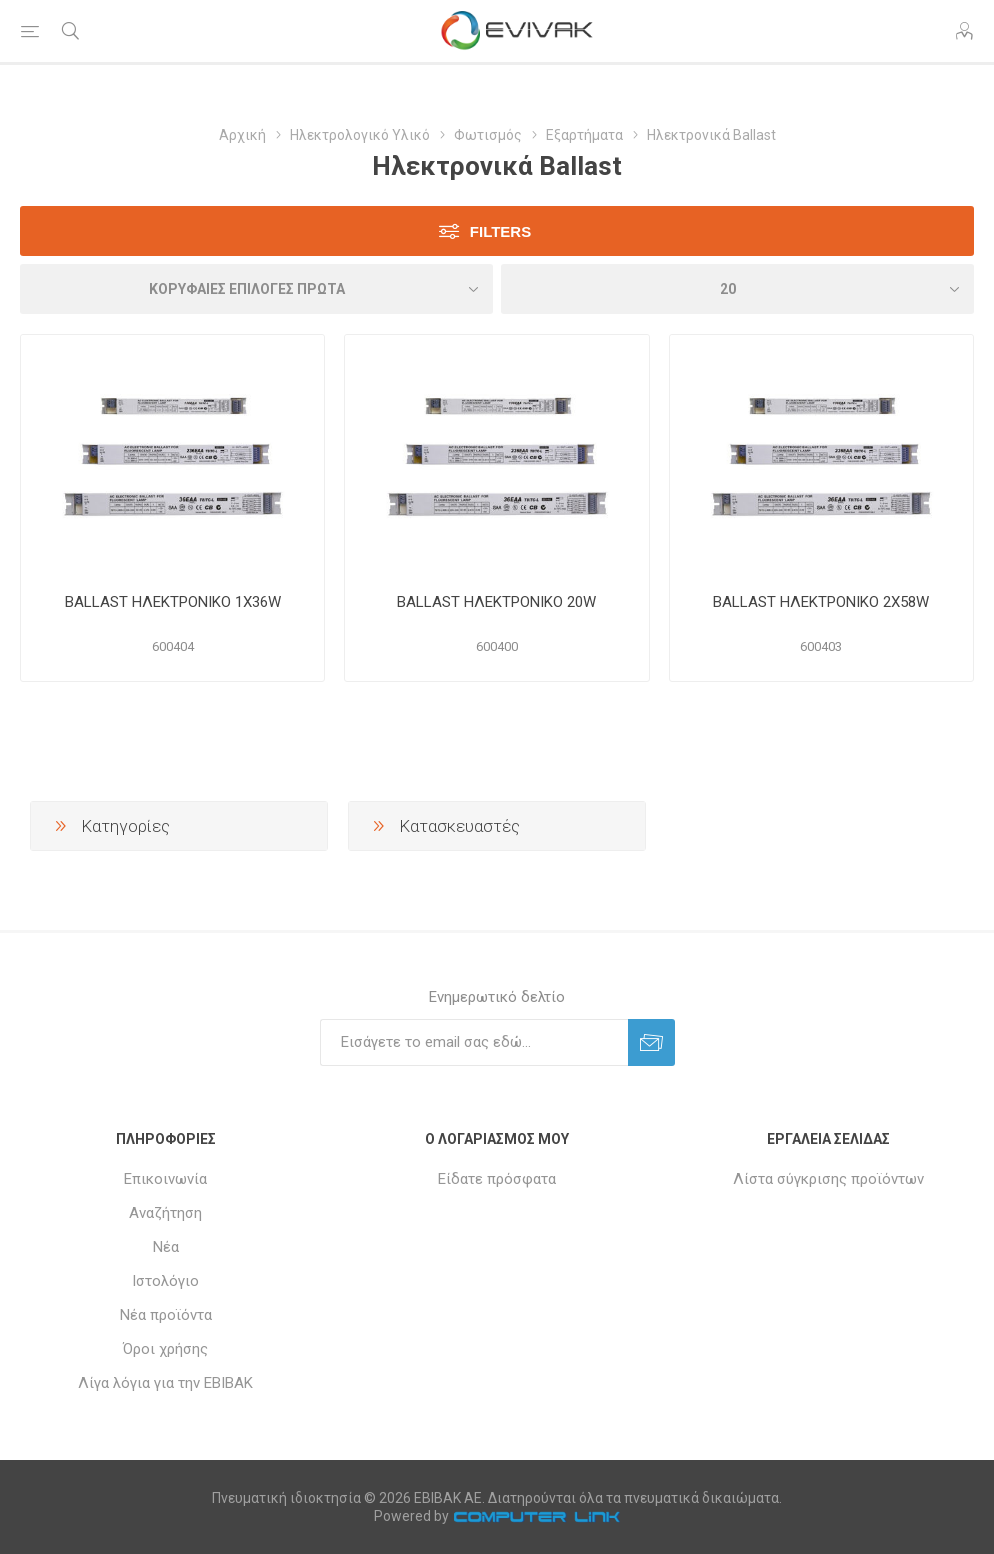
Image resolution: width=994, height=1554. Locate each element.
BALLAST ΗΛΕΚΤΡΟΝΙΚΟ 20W (496, 602)
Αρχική (242, 135)
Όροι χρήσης (165, 1349)
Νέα (166, 1247)
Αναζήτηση (165, 1213)
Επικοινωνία (165, 1179)
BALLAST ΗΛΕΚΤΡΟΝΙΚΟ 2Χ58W (821, 602)
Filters (500, 231)
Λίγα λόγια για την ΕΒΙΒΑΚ (165, 1383)
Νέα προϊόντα (166, 1315)
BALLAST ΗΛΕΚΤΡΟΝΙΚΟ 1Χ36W (173, 602)
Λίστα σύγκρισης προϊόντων (828, 1179)
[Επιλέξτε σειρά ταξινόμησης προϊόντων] (256, 289)
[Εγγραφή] (474, 1042)
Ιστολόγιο (165, 1281)
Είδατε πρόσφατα (497, 1179)
